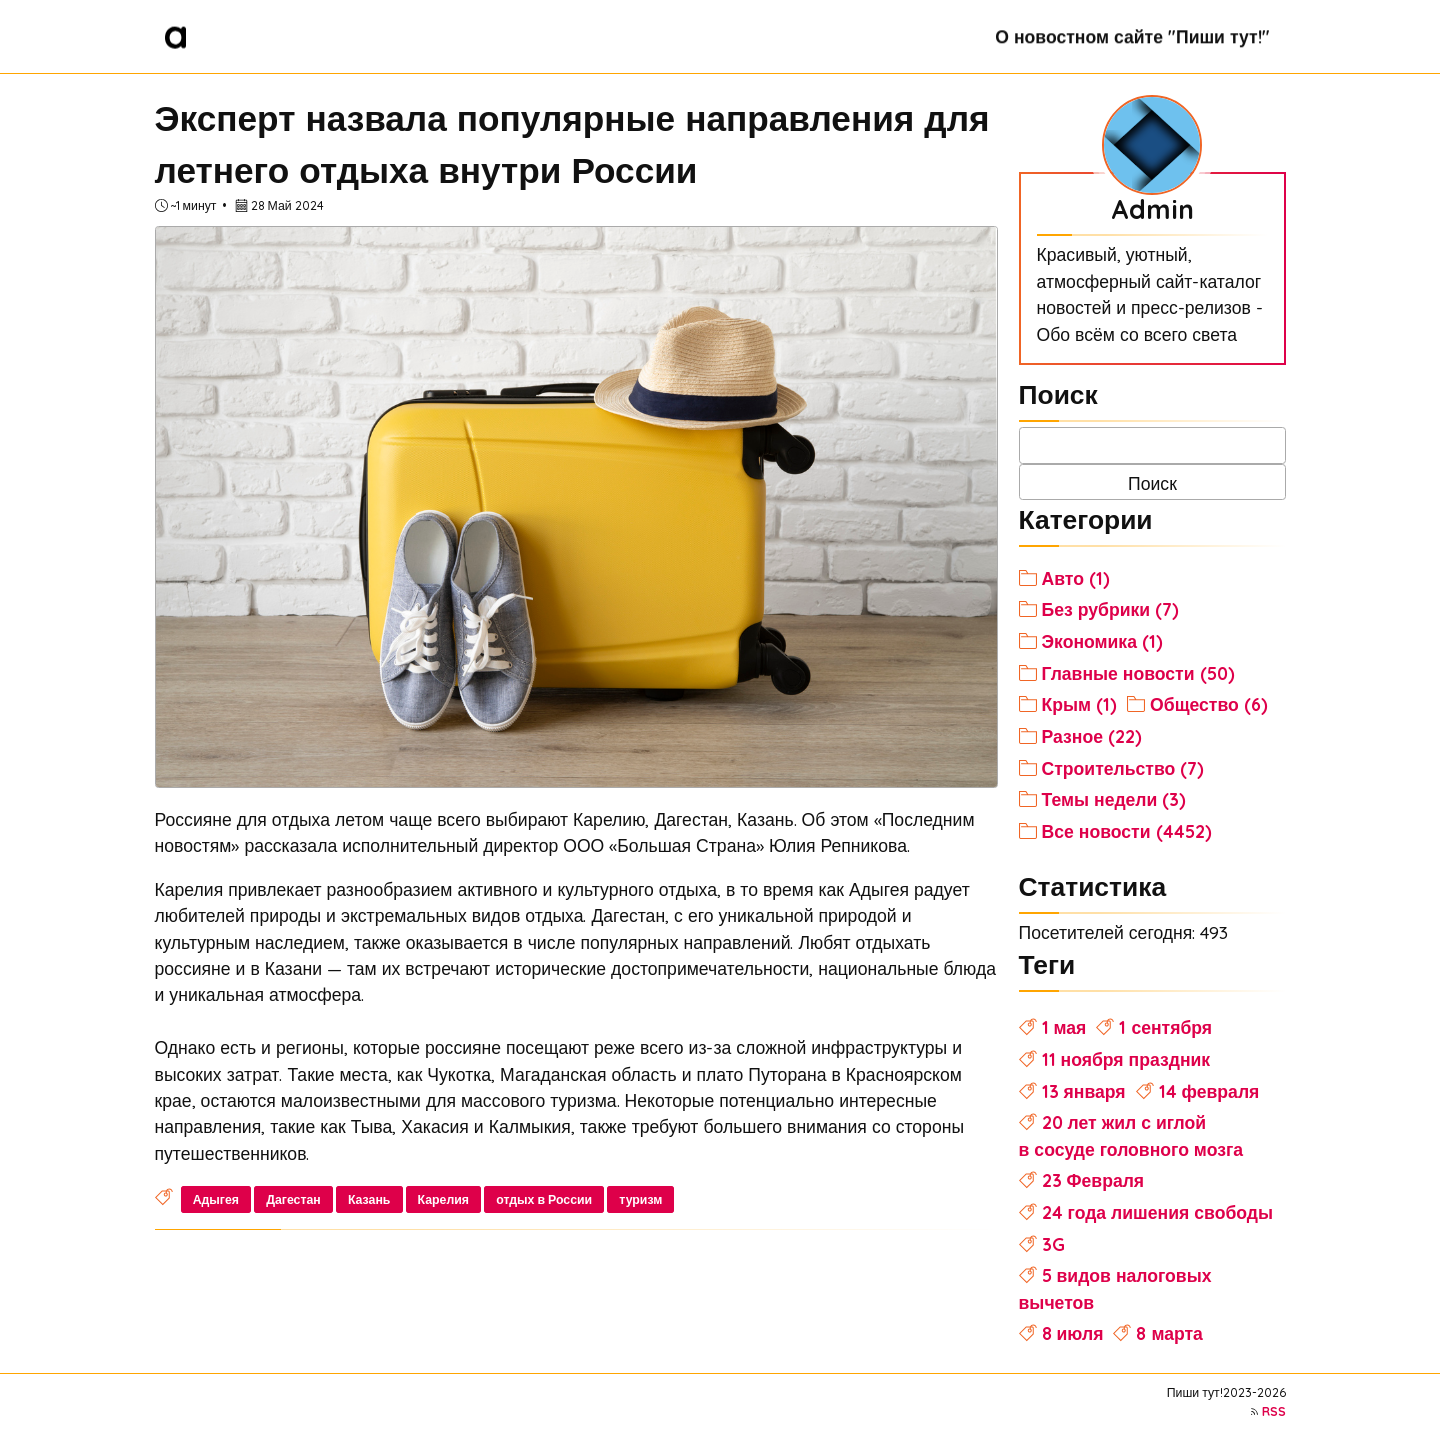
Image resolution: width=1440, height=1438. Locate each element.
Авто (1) (1076, 578)
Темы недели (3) (1114, 799)
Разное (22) (1092, 736)
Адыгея (216, 1199)
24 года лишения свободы (1157, 1212)
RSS (1274, 1411)
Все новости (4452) (1127, 831)
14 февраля (1209, 1091)
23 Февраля (1093, 1180)
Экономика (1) (1102, 641)
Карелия (443, 1199)
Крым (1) (1080, 704)
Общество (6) (1209, 704)
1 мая (1064, 1027)
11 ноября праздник (1126, 1059)
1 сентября (1165, 1027)
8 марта (1169, 1333)
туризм (640, 1199)
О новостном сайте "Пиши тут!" (1132, 36)
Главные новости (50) (1138, 673)
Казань (369, 1199)
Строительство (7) (1123, 768)
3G (1053, 1244)
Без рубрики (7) (1111, 609)
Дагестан (293, 1199)
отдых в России (544, 1199)
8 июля (1073, 1333)
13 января (1084, 1091)
